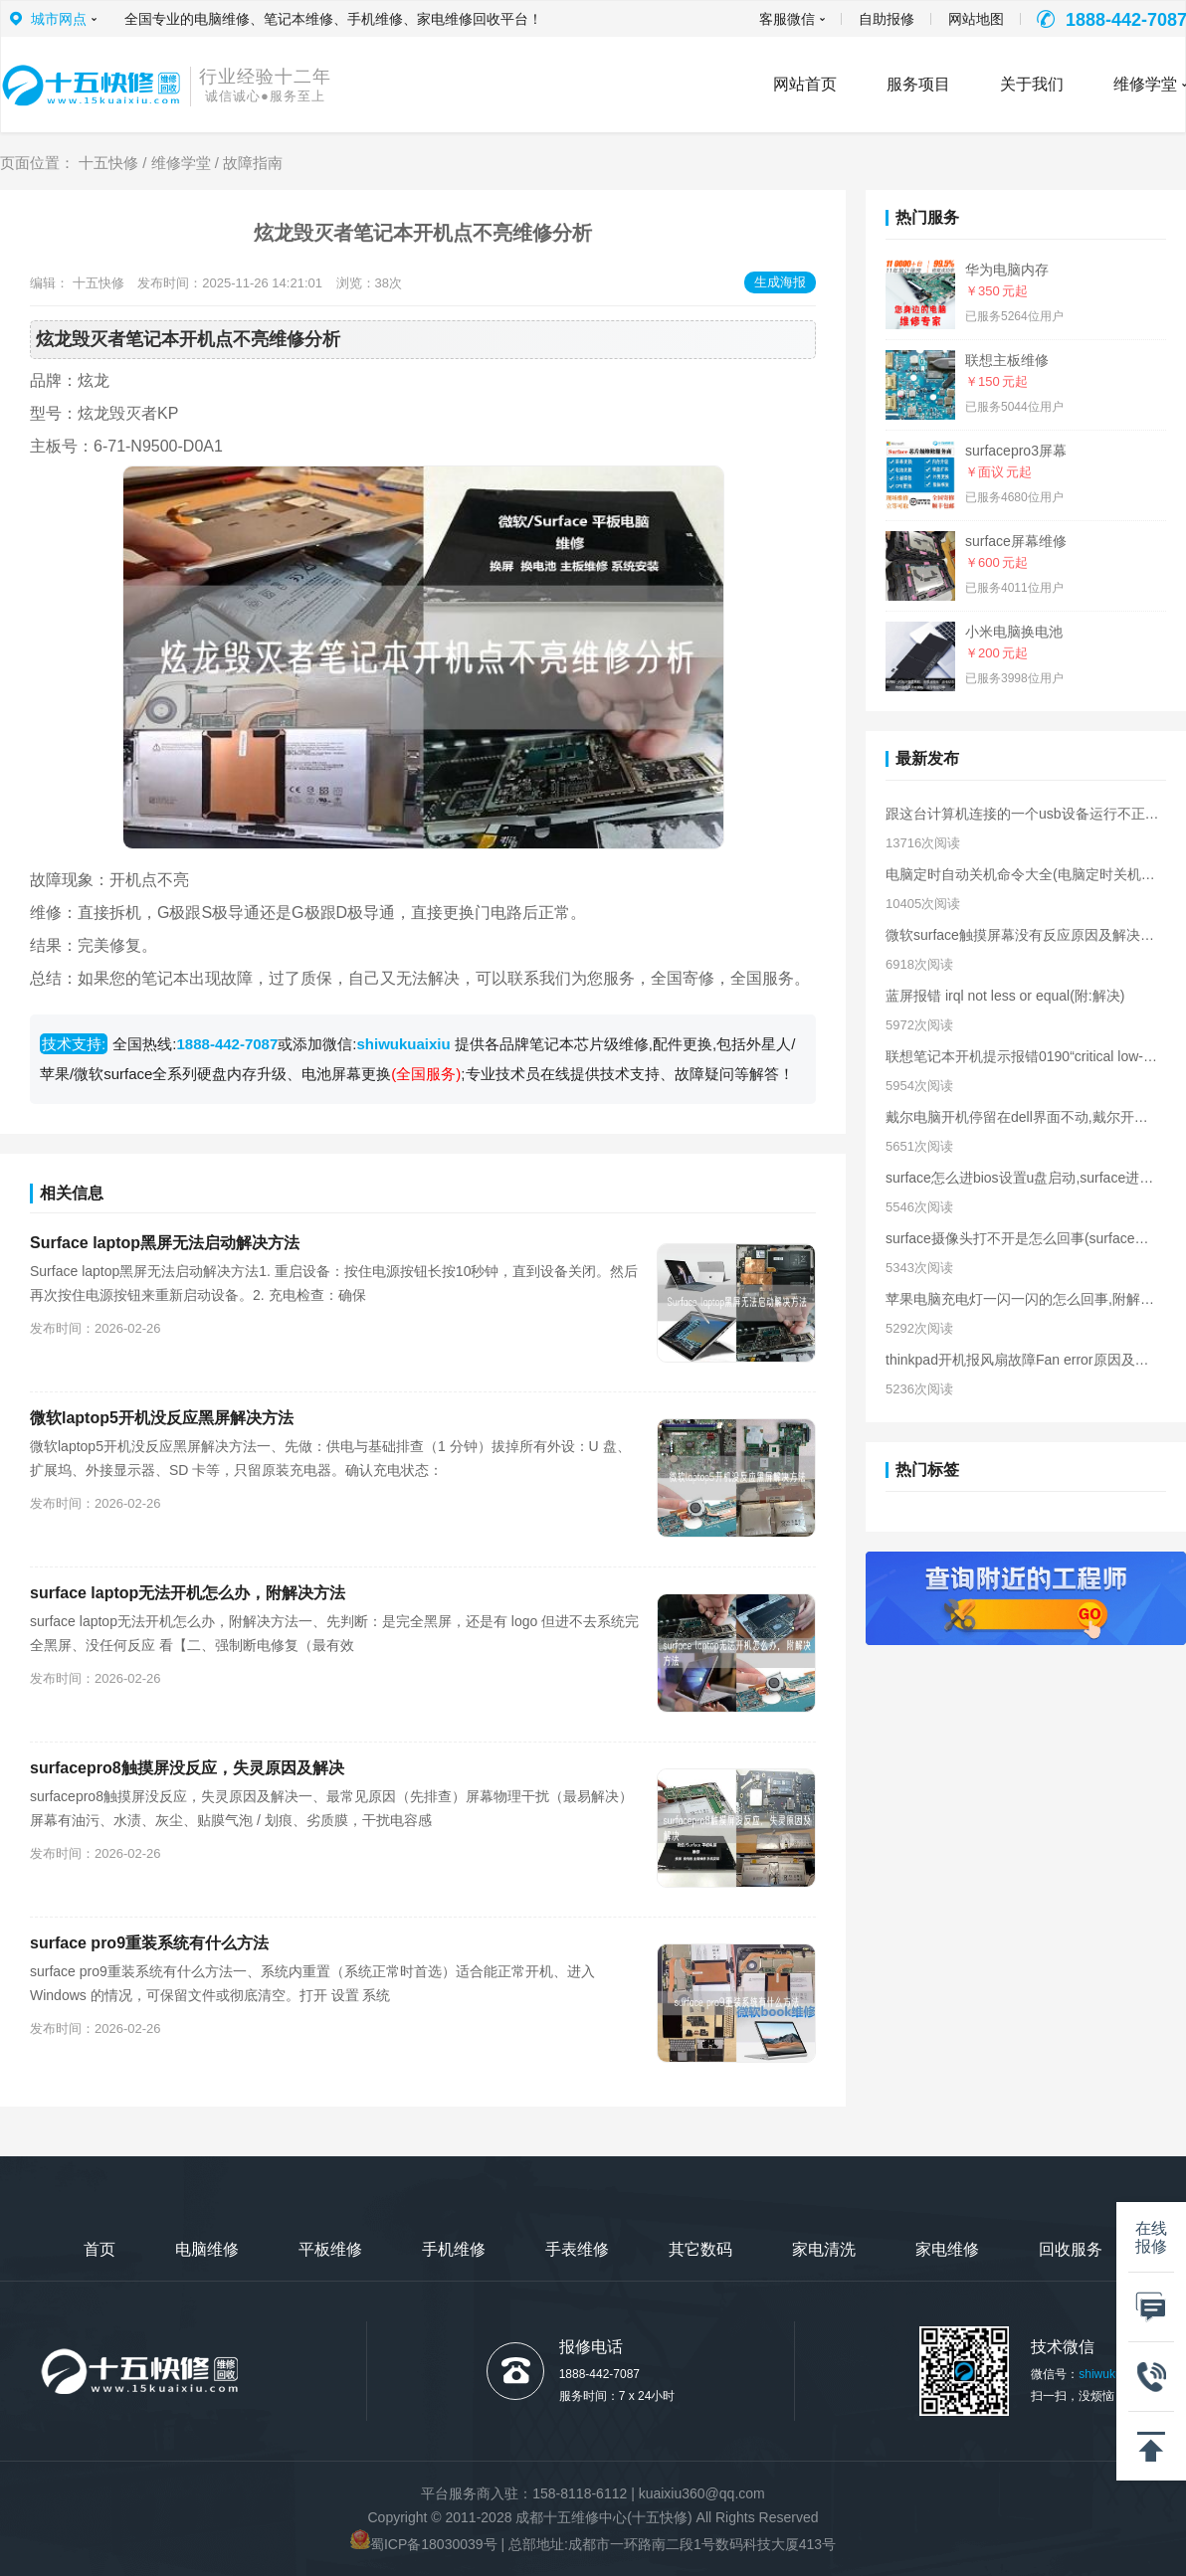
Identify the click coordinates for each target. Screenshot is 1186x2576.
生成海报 (780, 282)
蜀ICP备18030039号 (433, 2544)
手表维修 (577, 2249)
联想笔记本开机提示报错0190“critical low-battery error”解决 (1022, 1056)
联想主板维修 (1007, 360)
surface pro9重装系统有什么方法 (149, 1942)
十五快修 (108, 162)
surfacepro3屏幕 (1016, 451)
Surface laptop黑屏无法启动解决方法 (164, 1242)
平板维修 (330, 2249)
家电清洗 (824, 2249)
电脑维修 (207, 2249)
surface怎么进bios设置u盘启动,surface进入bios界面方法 (1022, 1178)
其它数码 (700, 2249)
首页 (99, 2249)
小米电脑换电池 (1014, 632)
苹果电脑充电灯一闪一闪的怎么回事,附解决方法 (1022, 1299)
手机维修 (454, 2249)
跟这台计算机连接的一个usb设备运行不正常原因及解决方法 (1022, 814)
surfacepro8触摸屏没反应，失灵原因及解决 (187, 1767)
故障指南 (253, 162)
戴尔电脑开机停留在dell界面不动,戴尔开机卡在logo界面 (1022, 1117)
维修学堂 (181, 162)
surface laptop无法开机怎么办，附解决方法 (187, 1592)
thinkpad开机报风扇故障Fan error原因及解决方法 (1022, 1360)
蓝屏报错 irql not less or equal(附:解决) (1005, 996)
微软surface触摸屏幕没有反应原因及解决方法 (1022, 935)
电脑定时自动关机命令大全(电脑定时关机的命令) (1022, 874)
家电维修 (947, 2249)
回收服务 (1070, 2249)
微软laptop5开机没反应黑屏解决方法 (162, 1417)
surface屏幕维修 (1016, 541)
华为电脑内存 (1007, 269)
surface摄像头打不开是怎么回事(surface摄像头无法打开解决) (1022, 1238)
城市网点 (59, 19)
